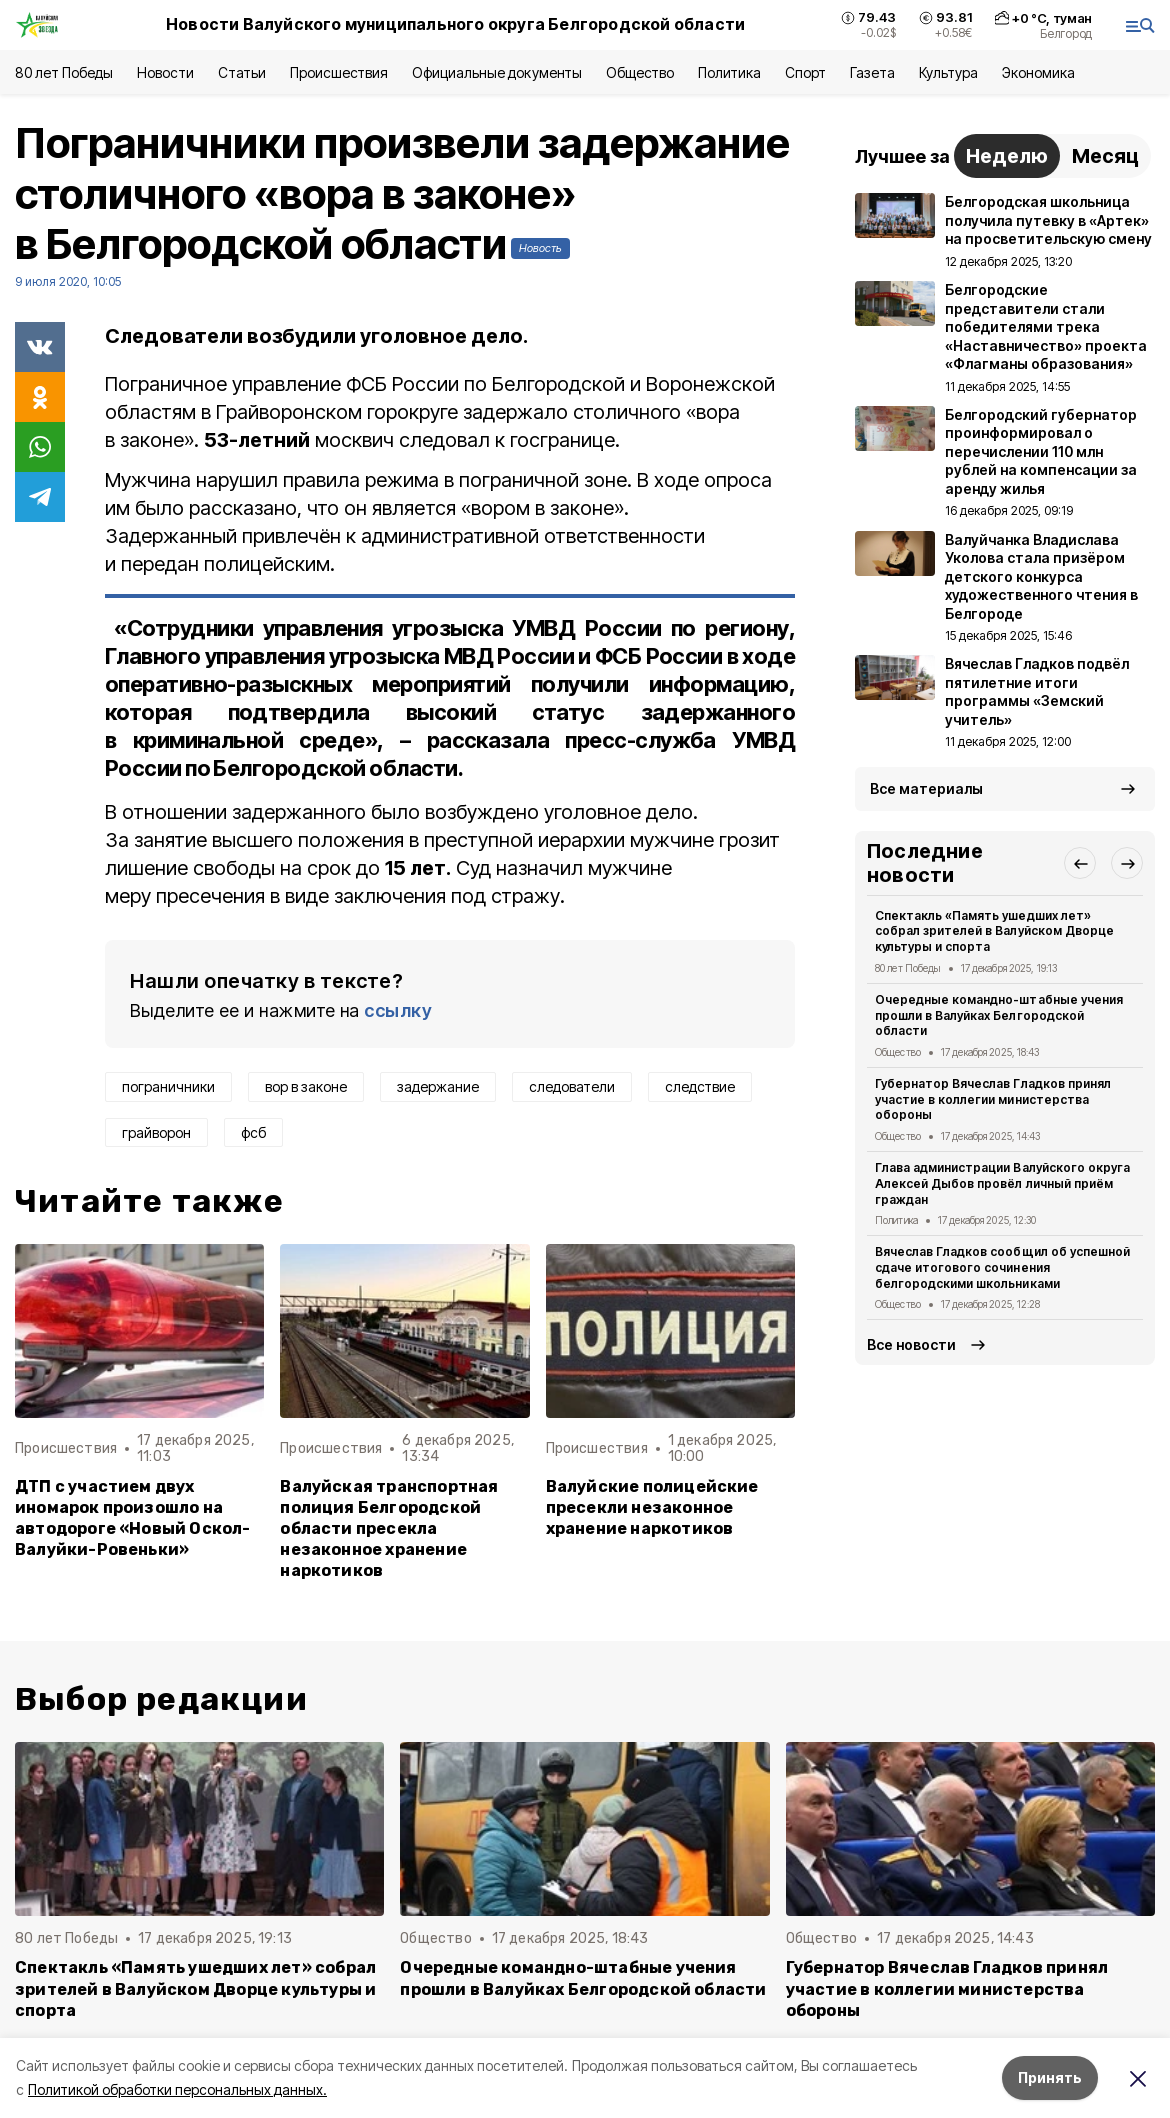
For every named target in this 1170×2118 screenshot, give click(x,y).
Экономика (1038, 72)
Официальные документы (497, 72)
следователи (572, 1086)
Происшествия (339, 72)
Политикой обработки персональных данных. (177, 2089)
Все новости (911, 1344)
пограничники (168, 1086)
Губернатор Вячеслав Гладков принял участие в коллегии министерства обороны (993, 1099)
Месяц (1105, 156)
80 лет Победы (64, 72)
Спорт (805, 72)
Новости (165, 72)
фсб (253, 1132)
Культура (948, 72)
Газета (872, 72)
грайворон (156, 1132)
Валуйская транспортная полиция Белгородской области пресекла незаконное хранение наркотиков (389, 1528)
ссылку (398, 1010)
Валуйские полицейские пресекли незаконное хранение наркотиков (652, 1507)
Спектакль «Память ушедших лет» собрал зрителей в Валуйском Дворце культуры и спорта (994, 931)
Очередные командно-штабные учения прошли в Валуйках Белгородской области (999, 1015)
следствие (700, 1086)
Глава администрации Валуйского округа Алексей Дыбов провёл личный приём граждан (1002, 1183)
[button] (1080, 863)
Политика (729, 72)
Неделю (1007, 156)
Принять (1050, 2077)
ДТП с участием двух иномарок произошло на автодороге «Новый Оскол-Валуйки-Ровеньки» (133, 1518)
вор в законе (306, 1086)
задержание (438, 1086)
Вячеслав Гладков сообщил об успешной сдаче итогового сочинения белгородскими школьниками (1002, 1267)
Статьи (242, 72)
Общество (640, 72)
